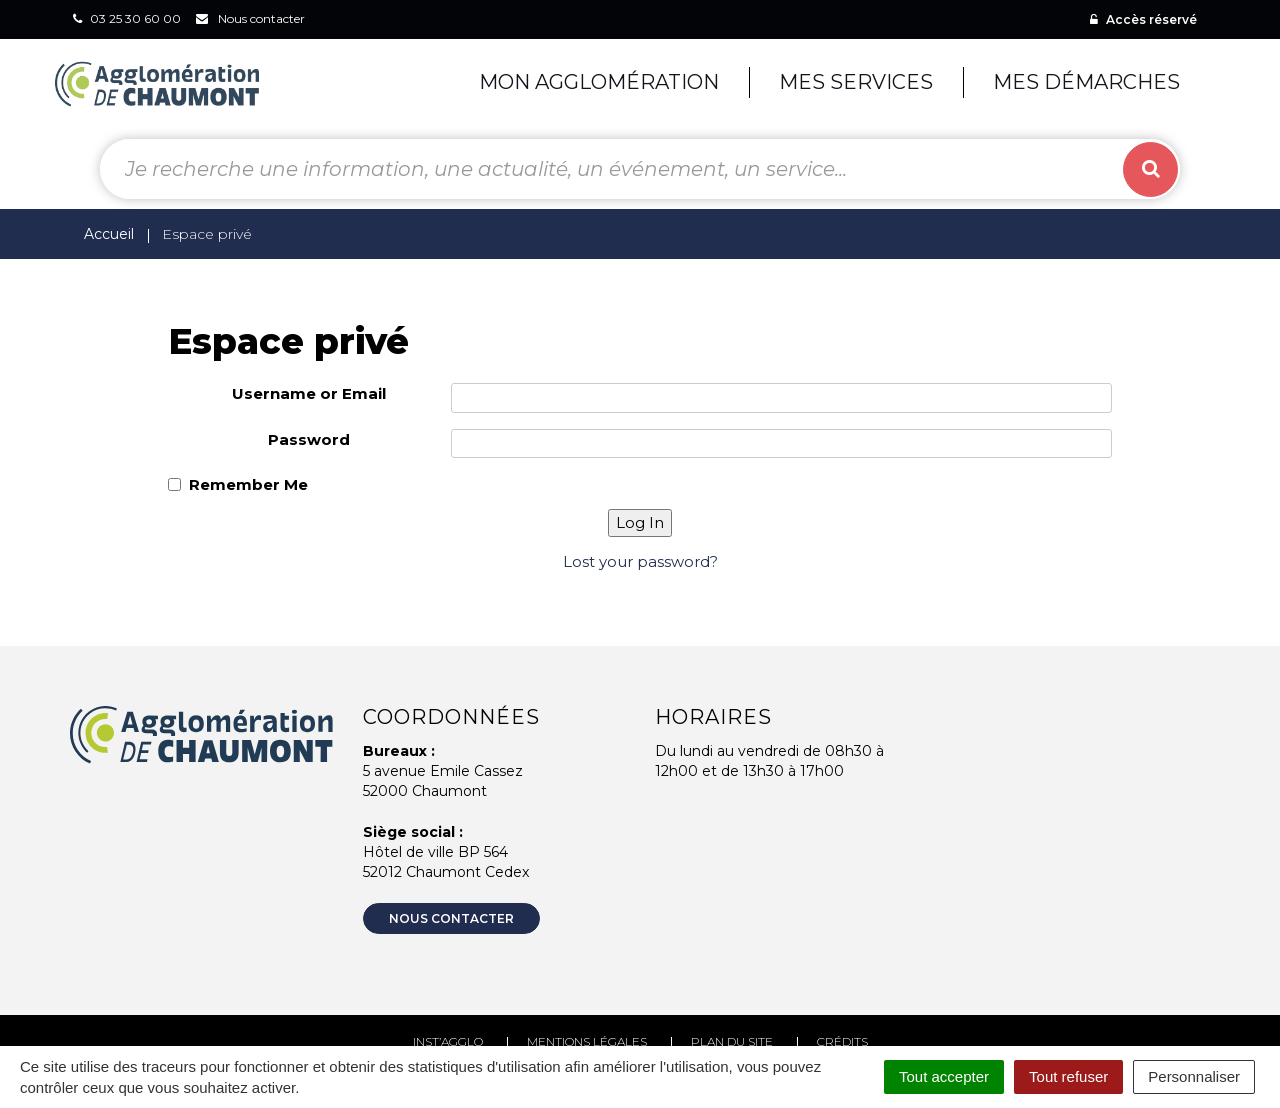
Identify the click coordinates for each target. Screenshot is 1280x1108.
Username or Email (309, 393)
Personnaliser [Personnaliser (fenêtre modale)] (1194, 1076)
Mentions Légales (587, 1041)
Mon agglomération (599, 82)
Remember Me (248, 484)
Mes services (856, 82)
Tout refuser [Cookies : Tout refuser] (1068, 1076)
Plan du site (732, 1041)
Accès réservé (1143, 19)
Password (309, 439)
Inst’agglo (448, 1041)
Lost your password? (640, 561)
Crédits (842, 1041)
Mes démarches (1086, 82)
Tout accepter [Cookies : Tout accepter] (944, 1076)
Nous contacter (451, 918)
